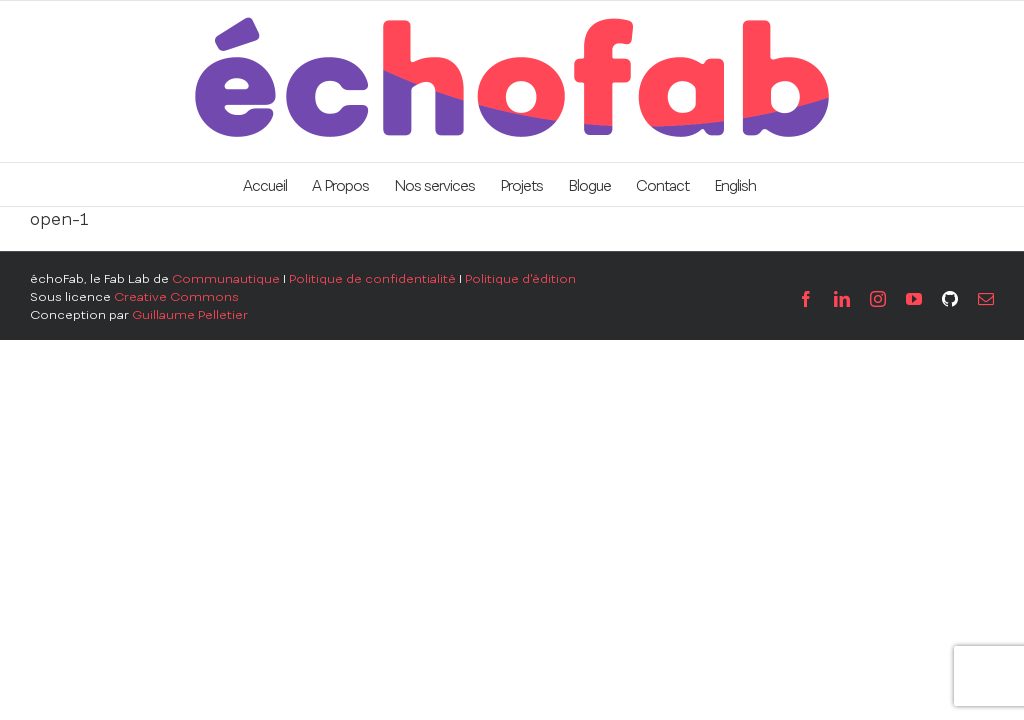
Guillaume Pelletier (190, 315)
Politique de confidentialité (372, 279)
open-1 (59, 219)
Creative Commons (176, 297)
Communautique (226, 279)
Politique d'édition (520, 279)
